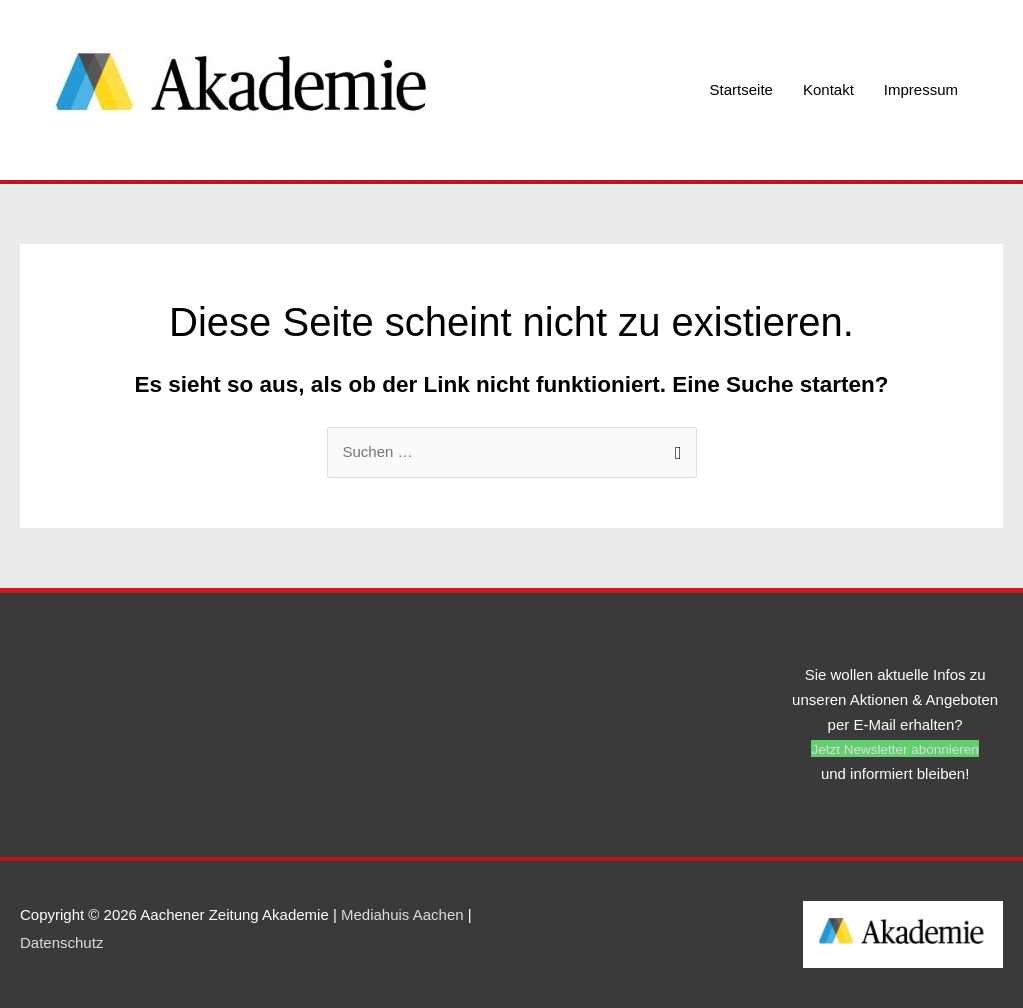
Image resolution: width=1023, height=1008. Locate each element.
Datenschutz (61, 942)
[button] (894, 748)
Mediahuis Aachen (402, 914)
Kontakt (828, 89)
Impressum (921, 89)
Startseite (741, 89)
